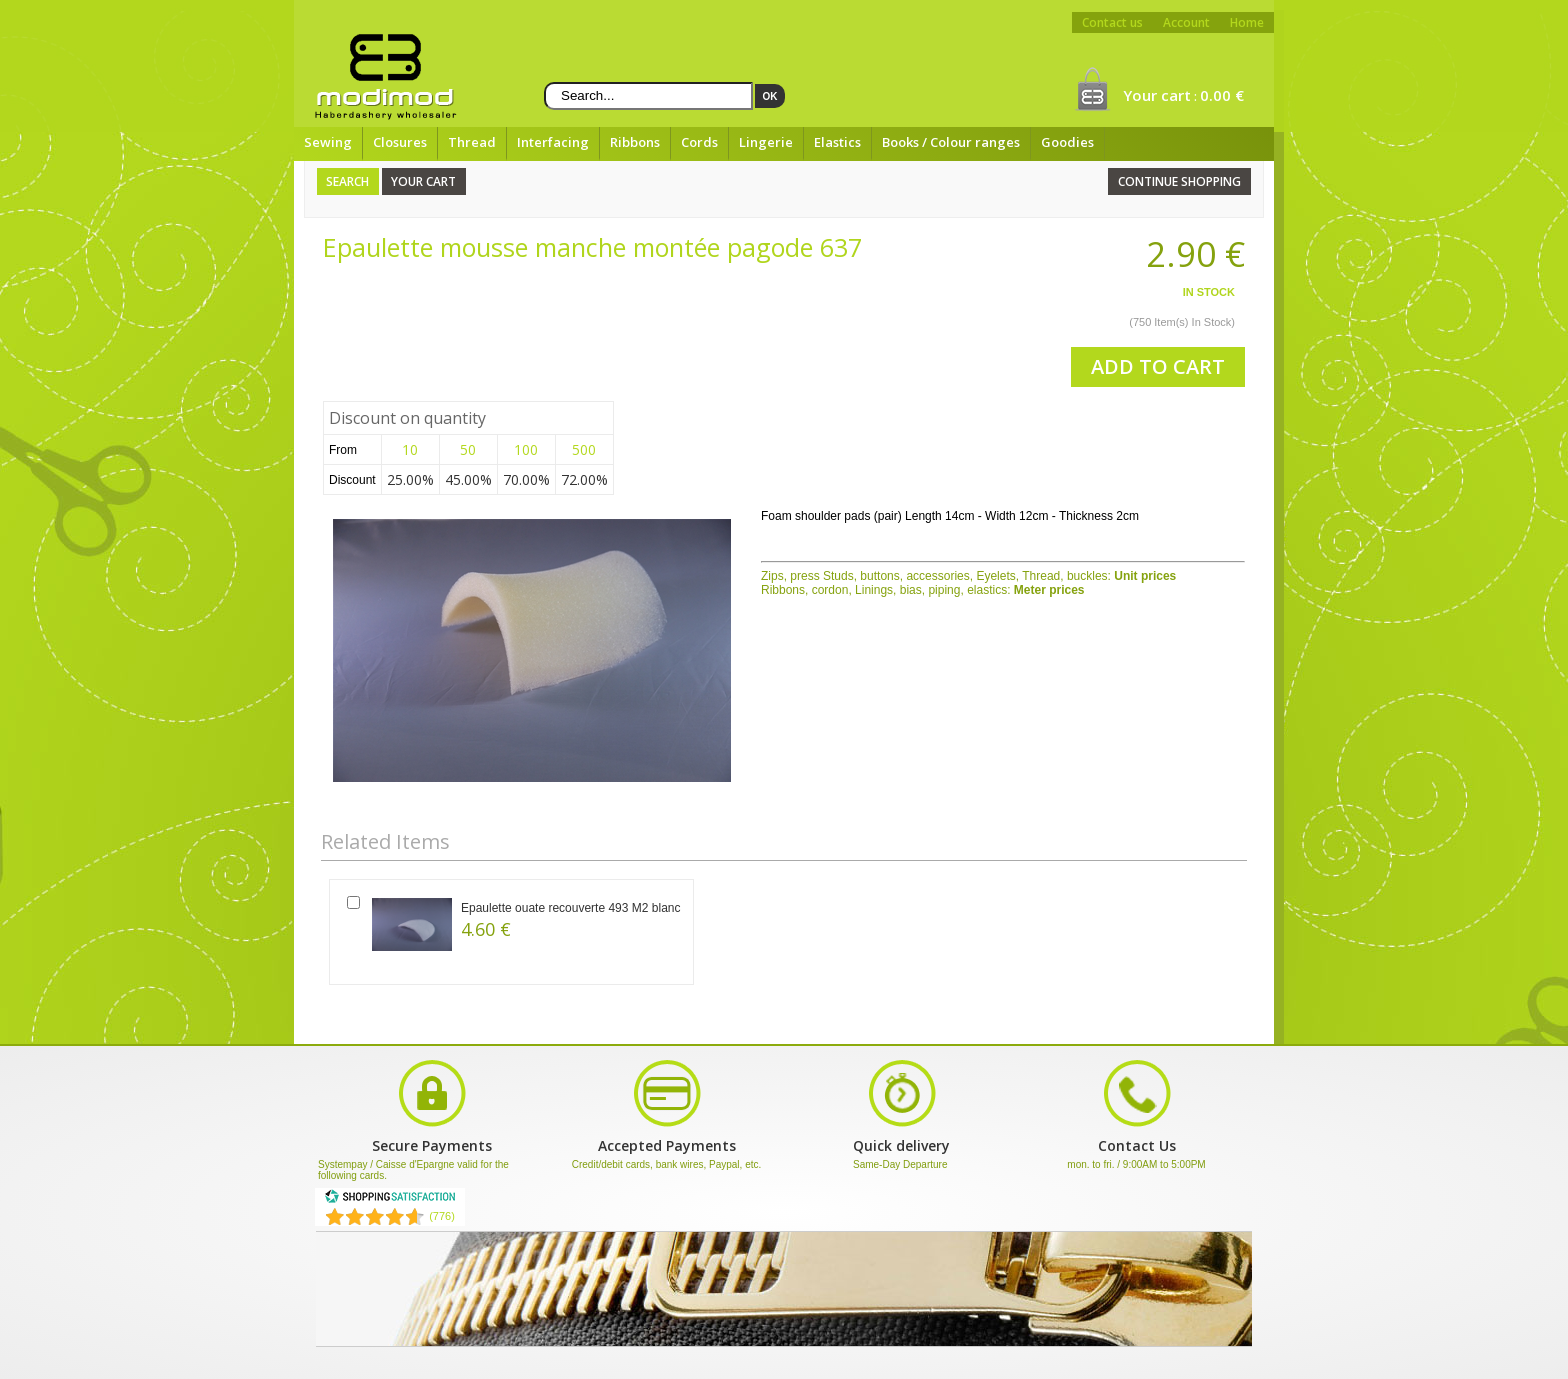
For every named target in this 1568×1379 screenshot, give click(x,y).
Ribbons (635, 142)
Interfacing (553, 142)
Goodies (1067, 142)
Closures (400, 142)
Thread (472, 142)
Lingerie (766, 142)
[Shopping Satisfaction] (390, 1200)
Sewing (328, 142)
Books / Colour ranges (951, 142)
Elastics (837, 142)
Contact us (1112, 22)
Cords (699, 142)
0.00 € (1222, 95)
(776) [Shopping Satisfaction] (442, 1216)
